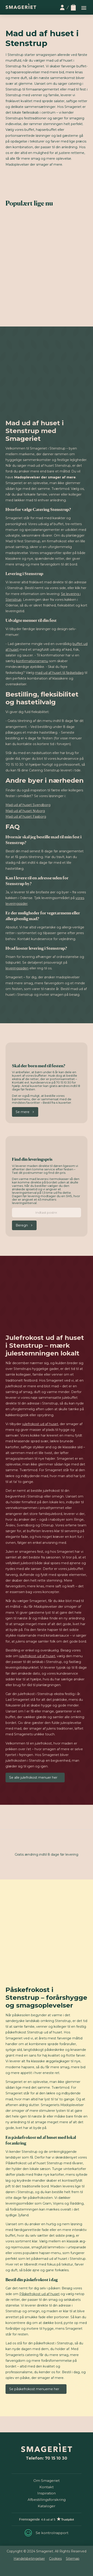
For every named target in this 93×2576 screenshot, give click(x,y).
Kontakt (46, 2487)
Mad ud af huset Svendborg (28, 805)
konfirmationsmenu (32, 661)
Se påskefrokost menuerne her (34, 2389)
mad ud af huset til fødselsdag (59, 673)
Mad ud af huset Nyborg (25, 811)
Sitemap (72, 2559)
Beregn (22, 1225)
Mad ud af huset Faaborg (26, 817)
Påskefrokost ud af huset (39, 2294)
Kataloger (46, 2506)
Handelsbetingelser (29, 2559)
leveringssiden (17, 968)
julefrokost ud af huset (40, 1424)
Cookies (55, 2559)
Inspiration (46, 2493)
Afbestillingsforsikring (47, 2499)
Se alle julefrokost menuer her (33, 1777)
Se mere (22, 1112)
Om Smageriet (46, 2480)
